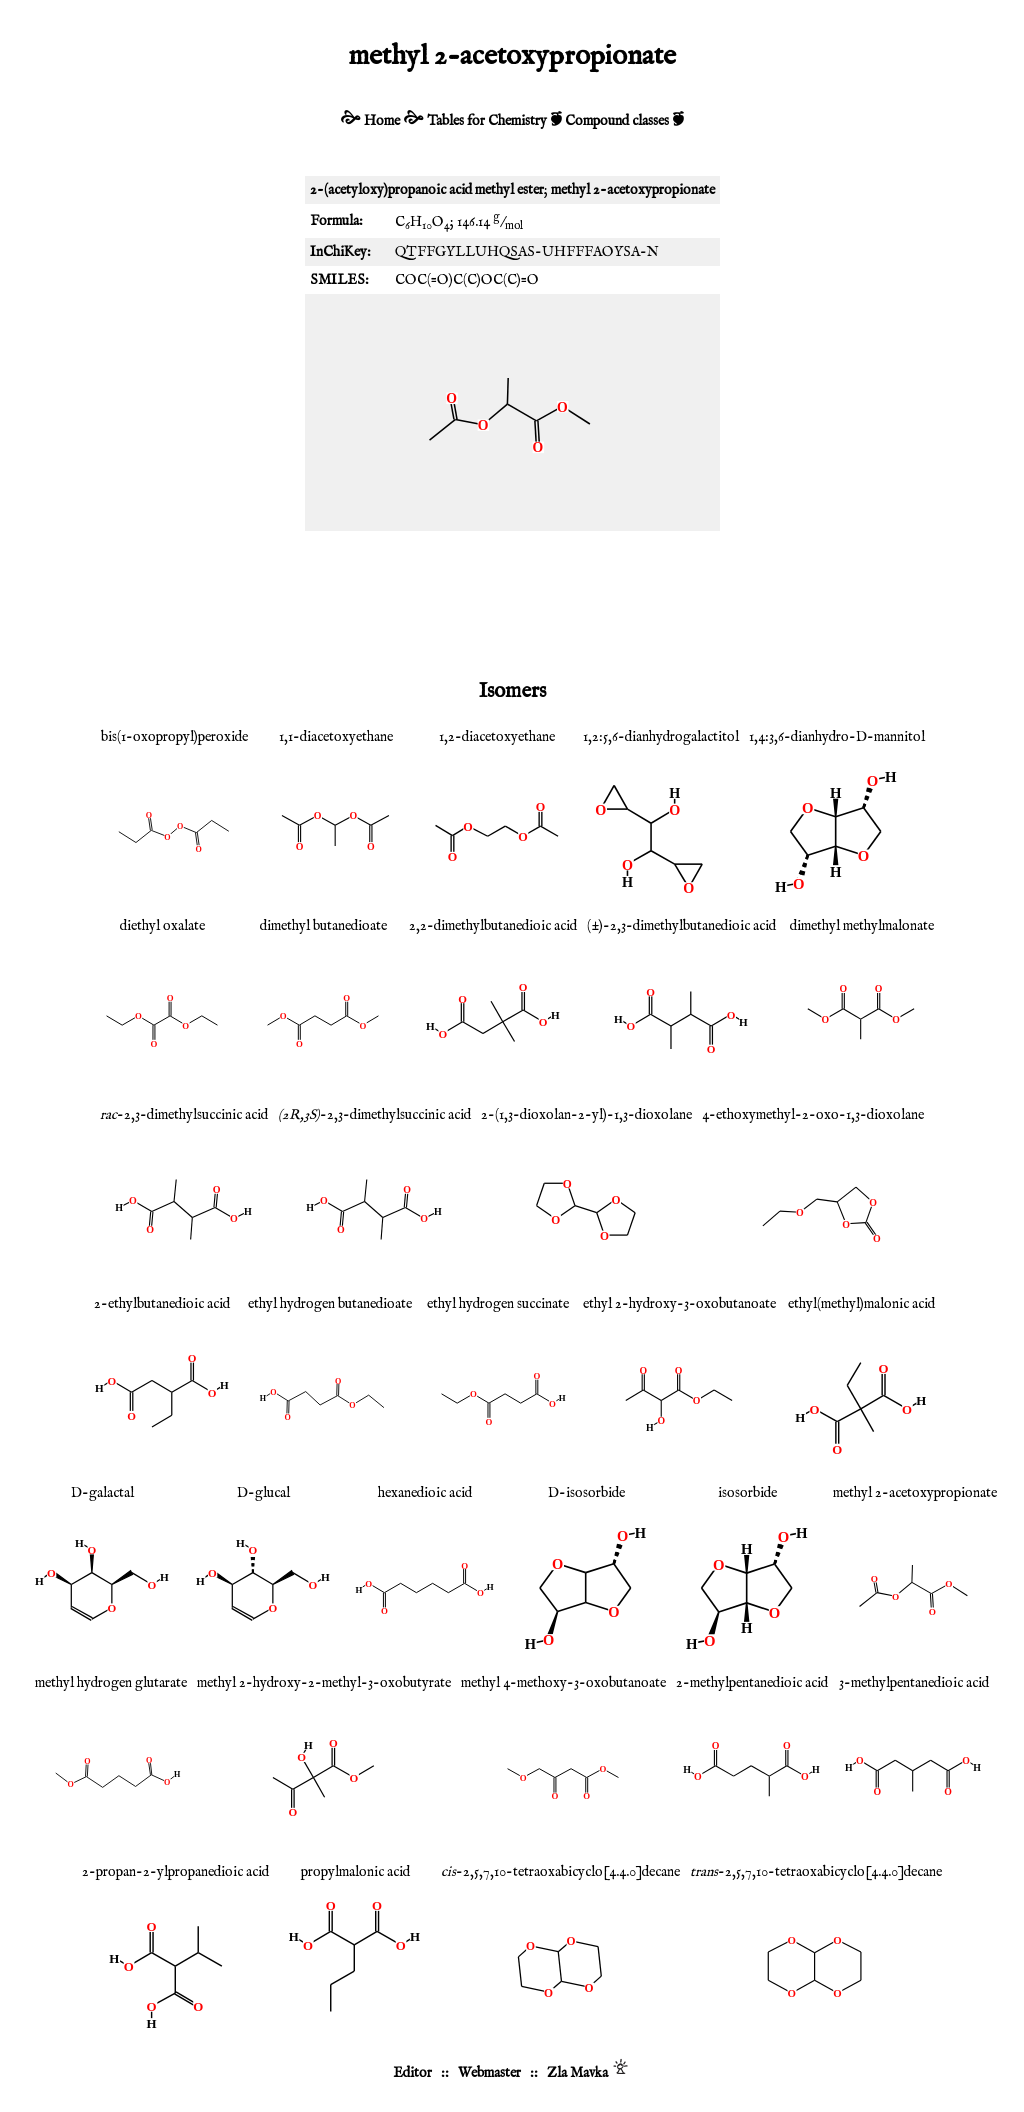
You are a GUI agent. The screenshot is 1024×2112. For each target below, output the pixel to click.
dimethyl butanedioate (323, 926)
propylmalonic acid (355, 1872)
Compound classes (617, 121)
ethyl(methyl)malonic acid (861, 1304)
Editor (412, 2073)
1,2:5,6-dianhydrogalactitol (661, 737)
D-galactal (102, 1493)
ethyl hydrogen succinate (498, 1304)
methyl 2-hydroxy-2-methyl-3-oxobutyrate (324, 1683)
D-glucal (263, 1493)
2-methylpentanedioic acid (752, 1683)
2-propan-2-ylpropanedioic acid (175, 1872)
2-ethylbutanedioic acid (162, 1304)
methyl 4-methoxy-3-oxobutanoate (563, 1683)
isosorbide (747, 1493)
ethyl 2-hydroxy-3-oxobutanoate (679, 1304)
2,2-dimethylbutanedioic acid (493, 926)
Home (382, 121)
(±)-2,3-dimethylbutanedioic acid (681, 926)
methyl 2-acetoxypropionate (915, 1493)
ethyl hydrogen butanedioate (330, 1304)
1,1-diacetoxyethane (336, 737)
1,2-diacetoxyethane (497, 737)
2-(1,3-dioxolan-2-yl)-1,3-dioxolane (586, 1115)
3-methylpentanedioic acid (914, 1683)
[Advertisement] (512, 601)
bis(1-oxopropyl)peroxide (174, 737)
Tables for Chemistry (487, 121)
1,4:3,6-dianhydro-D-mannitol (837, 737)
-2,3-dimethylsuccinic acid (184, 1115)
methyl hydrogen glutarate (111, 1683)
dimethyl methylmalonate (862, 926)
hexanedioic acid (425, 1493)
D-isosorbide (586, 1493)
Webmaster (489, 2073)
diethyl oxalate (162, 926)
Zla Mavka (577, 2073)
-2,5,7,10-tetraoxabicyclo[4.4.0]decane (560, 1872)
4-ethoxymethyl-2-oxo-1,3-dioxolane (813, 1115)
